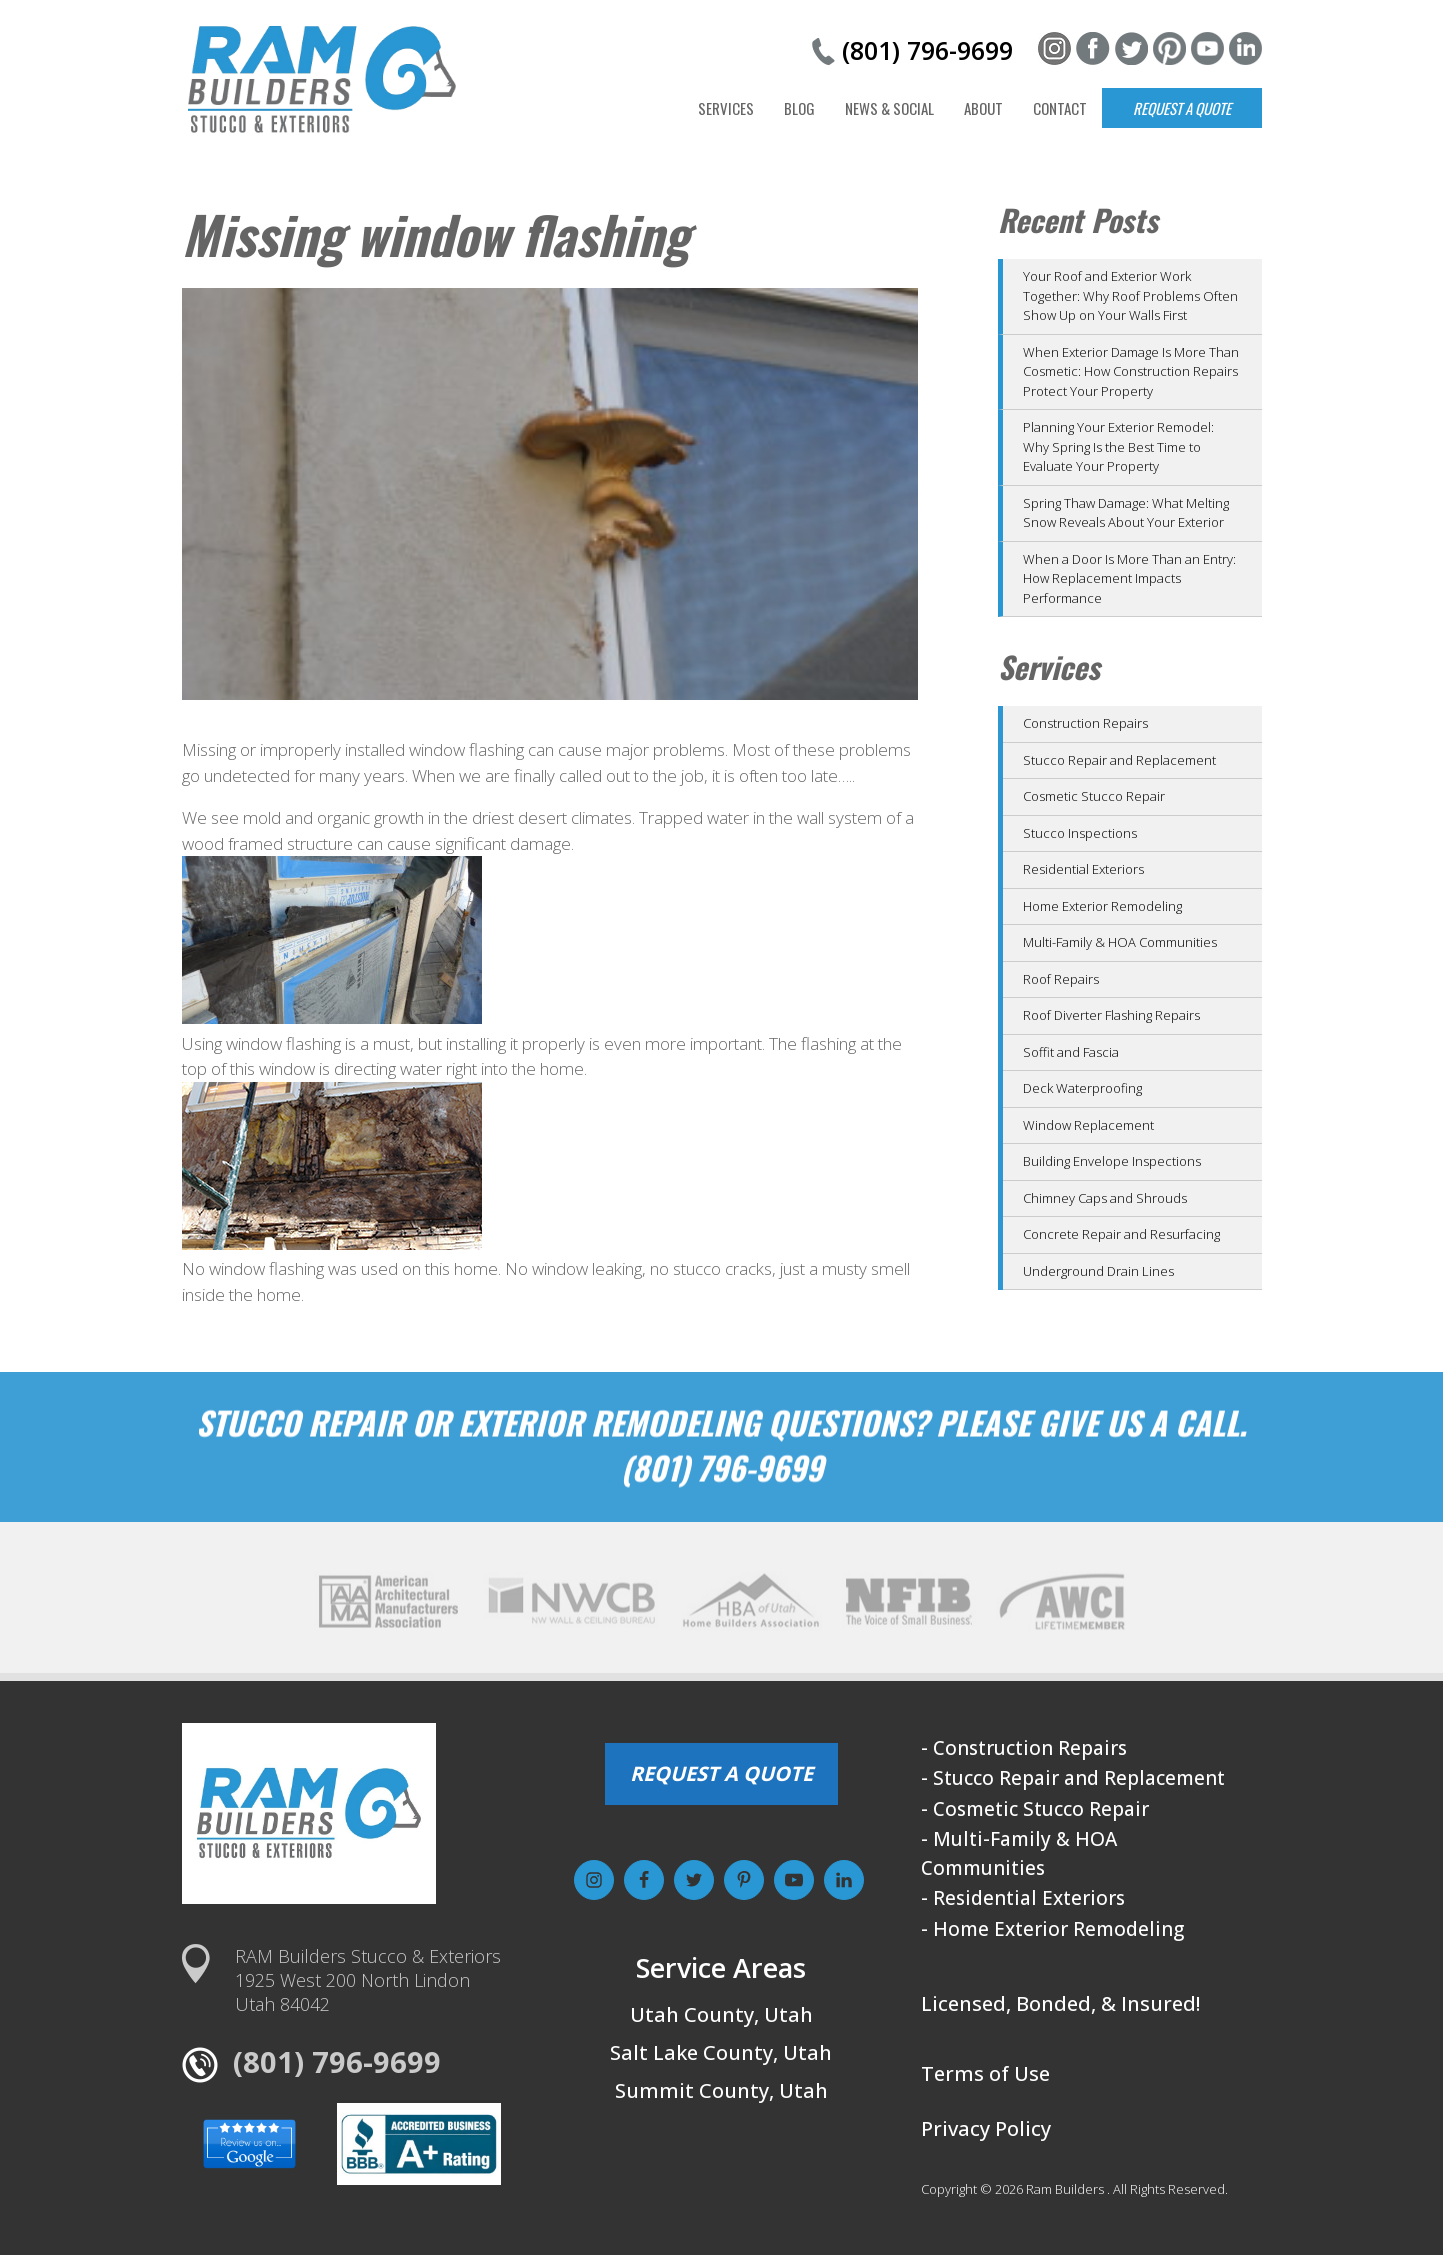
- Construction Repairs (1024, 1748)
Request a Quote (1182, 108)
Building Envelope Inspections (1112, 1161)
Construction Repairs (1085, 723)
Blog (799, 108)
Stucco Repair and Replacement (1119, 760)
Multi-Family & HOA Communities (1120, 942)
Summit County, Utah (721, 2090)
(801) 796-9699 (927, 50)
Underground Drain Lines (1098, 1271)
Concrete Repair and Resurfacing (1121, 1234)
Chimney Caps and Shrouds (1105, 1198)
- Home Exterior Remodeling (1052, 1929)
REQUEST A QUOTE (721, 1773)
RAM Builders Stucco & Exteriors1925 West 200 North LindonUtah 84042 (368, 1980)
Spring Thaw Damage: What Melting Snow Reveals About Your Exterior (1126, 513)
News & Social (889, 108)
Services (726, 108)
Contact (1060, 108)
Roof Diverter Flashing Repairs (1111, 1015)
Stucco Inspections (1080, 833)
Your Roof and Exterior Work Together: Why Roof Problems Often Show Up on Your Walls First (1130, 295)
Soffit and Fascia (1071, 1052)
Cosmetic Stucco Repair (1094, 796)
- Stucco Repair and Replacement (1073, 1778)
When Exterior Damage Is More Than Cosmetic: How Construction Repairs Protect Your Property (1131, 371)
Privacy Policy (986, 2128)
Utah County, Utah (721, 2014)
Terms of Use (985, 2073)
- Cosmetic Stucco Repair (1035, 1809)
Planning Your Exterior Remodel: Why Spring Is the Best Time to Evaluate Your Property (1118, 446)
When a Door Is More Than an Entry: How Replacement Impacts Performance (1129, 578)
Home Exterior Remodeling (1102, 906)
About (983, 108)
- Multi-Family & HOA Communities (1019, 1853)
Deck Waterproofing (1082, 1088)
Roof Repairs (1061, 979)
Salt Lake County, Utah (721, 2052)
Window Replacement (1088, 1125)
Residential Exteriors (1083, 869)
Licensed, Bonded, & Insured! (1060, 2003)
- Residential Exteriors (1023, 1898)
